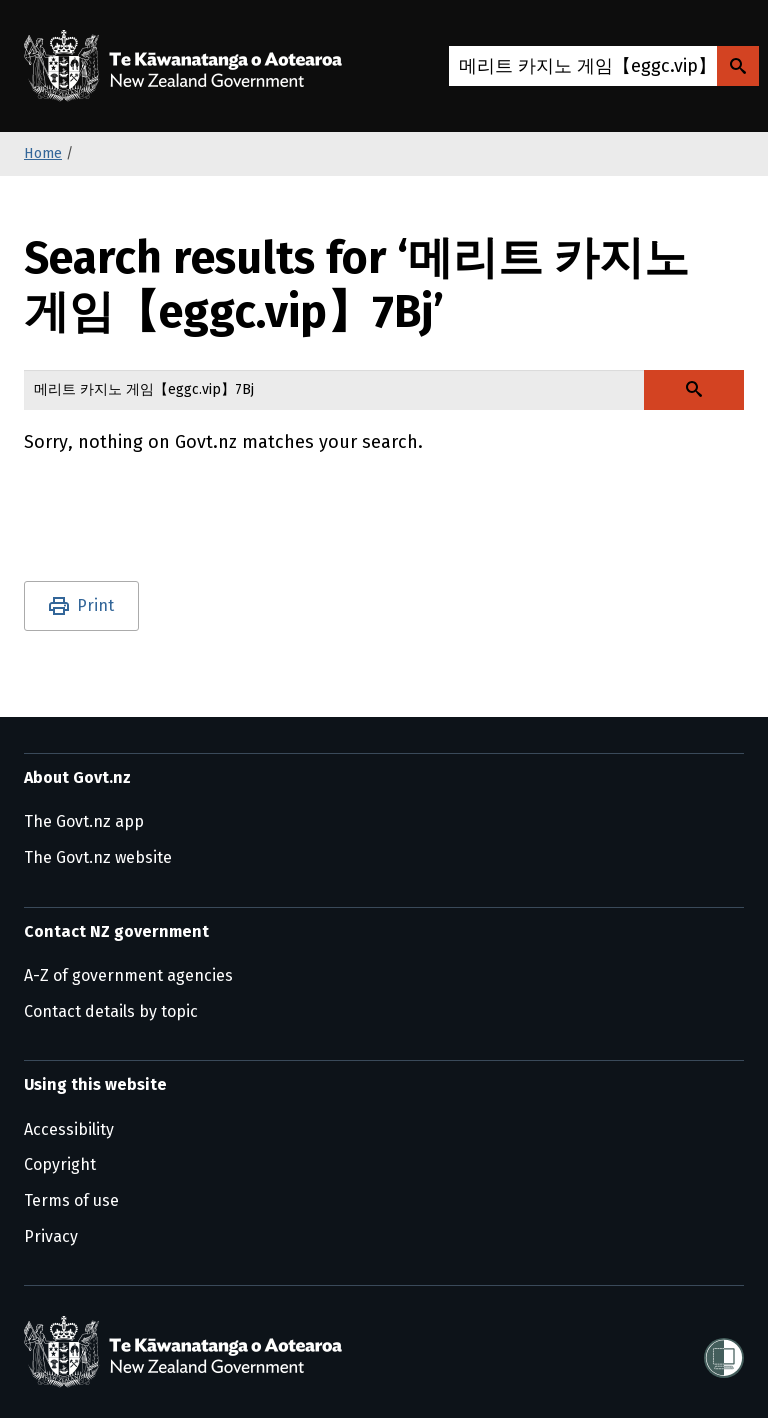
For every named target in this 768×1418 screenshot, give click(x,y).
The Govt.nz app (84, 821)
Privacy (51, 1236)
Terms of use (71, 1200)
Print (95, 605)
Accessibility (69, 1129)
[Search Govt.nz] (738, 66)
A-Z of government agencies (128, 975)
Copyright (60, 1164)
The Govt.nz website (98, 857)
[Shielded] (724, 1352)
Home (43, 153)
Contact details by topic (111, 1011)
